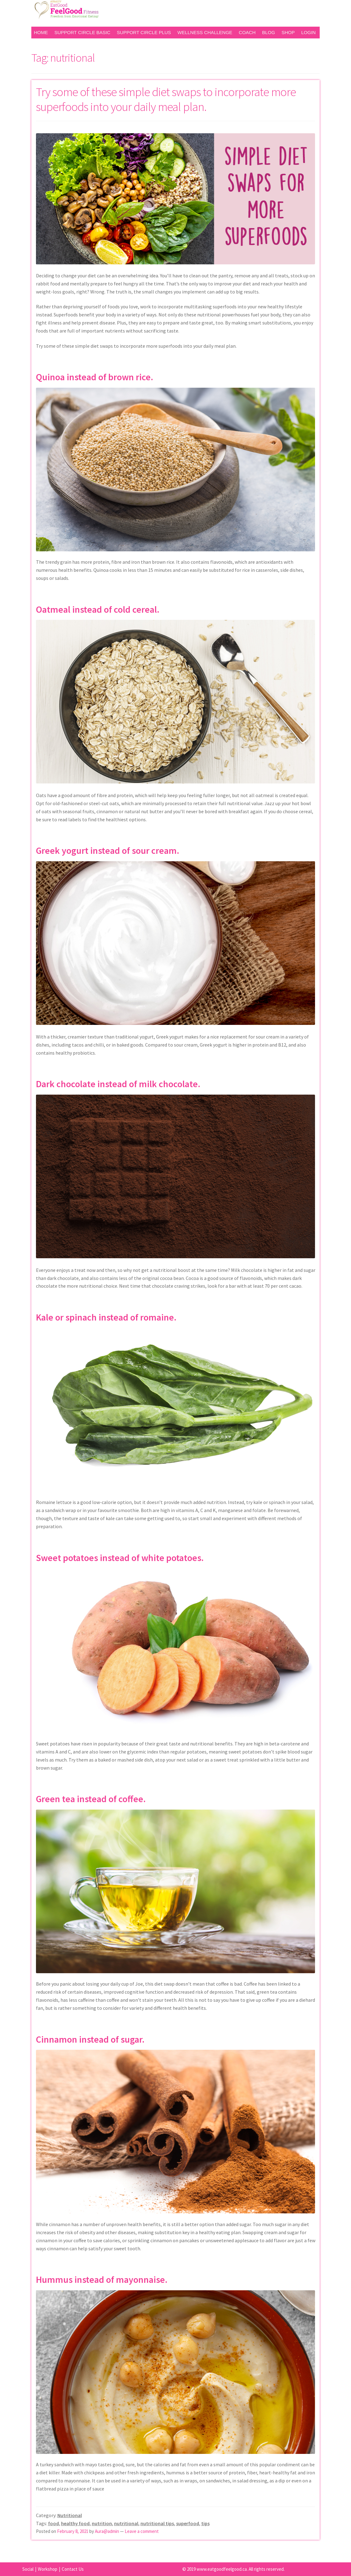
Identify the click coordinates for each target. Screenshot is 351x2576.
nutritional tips (157, 2523)
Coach (247, 32)
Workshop (47, 2569)
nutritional (126, 2523)
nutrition (102, 2523)
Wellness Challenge (204, 32)
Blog (268, 32)
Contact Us (73, 2569)
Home (41, 32)
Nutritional (69, 2515)
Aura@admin (107, 2531)
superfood (187, 2523)
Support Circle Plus (144, 32)
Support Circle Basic (82, 32)
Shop (288, 32)
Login (308, 32)
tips (205, 2523)
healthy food (75, 2523)
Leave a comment (142, 2531)
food (53, 2523)
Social (27, 2569)
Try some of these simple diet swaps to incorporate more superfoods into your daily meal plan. (166, 99)
